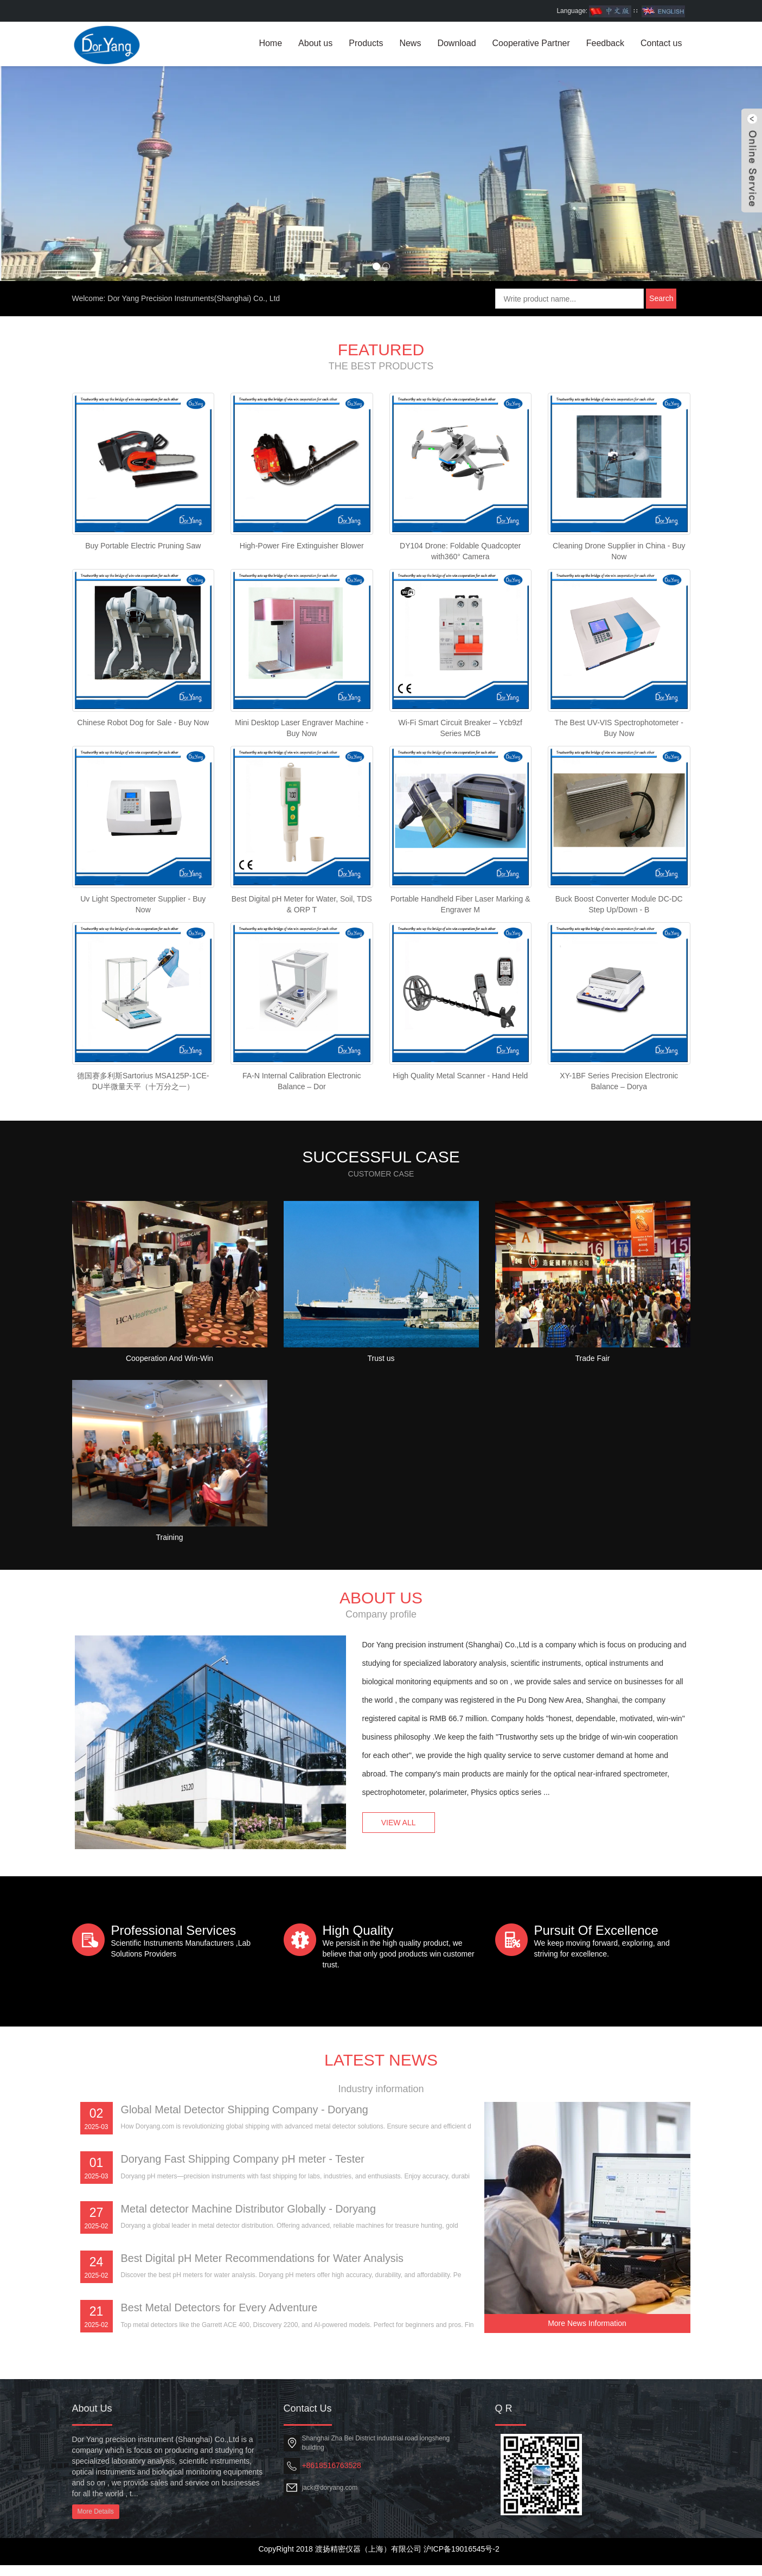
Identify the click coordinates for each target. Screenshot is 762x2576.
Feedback (605, 43)
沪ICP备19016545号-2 (462, 2559)
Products (366, 43)
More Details (96, 2522)
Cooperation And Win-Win (169, 1369)
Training (169, 1548)
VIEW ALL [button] (399, 1832)
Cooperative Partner (531, 43)
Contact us (661, 43)
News (410, 43)
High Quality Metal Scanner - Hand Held (460, 1084)
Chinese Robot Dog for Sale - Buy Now (143, 726)
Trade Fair (592, 1369)
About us (315, 43)
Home (270, 43)
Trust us (380, 1369)
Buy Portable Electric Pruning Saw (143, 547)
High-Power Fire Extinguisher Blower (302, 547)
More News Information (587, 2333)
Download (456, 43)
